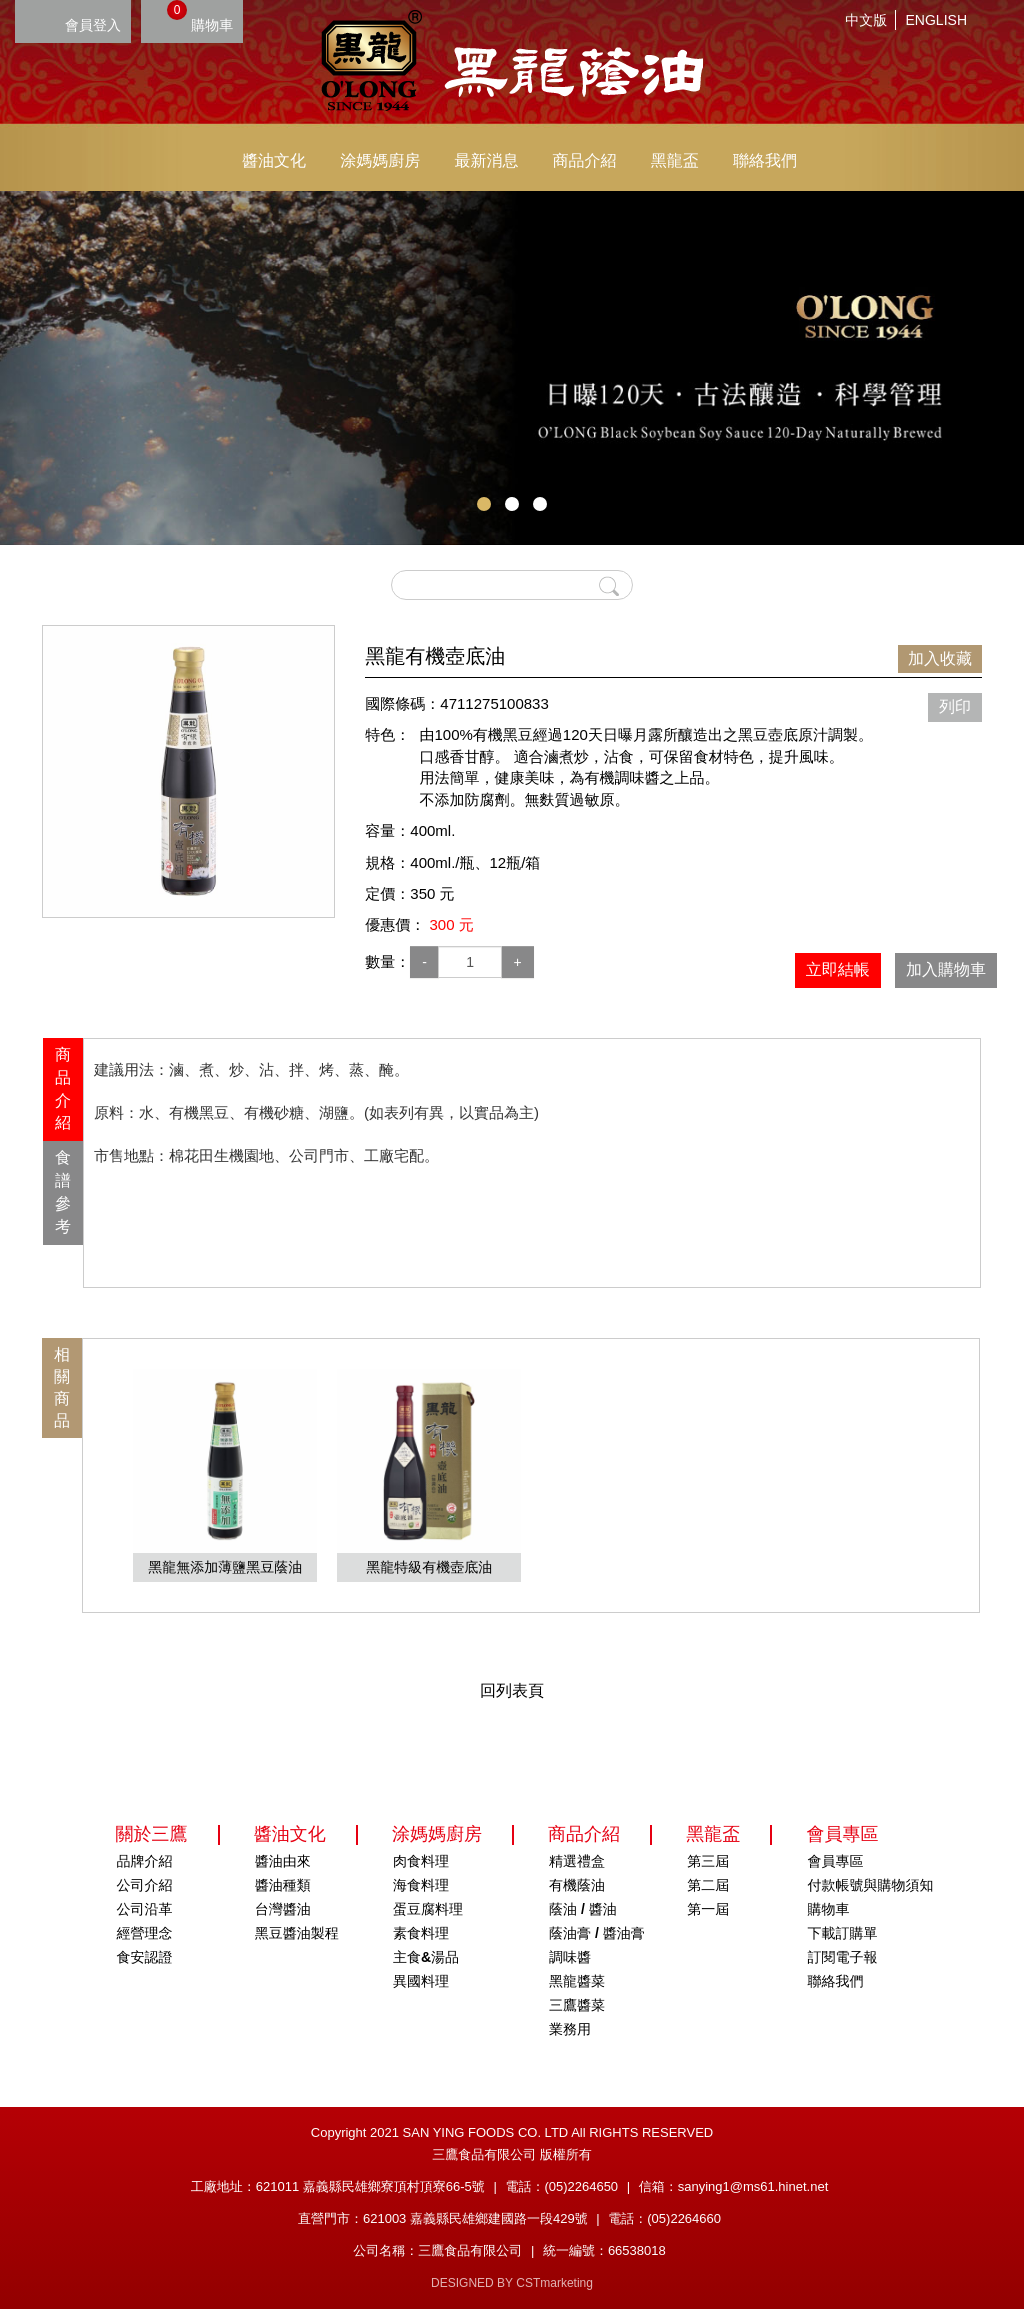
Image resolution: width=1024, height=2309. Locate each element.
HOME (512, 60)
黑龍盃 (675, 160)
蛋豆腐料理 (428, 1909)
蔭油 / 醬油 (583, 1909)
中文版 (866, 20)
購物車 (200, 16)
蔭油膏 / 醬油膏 (597, 1933)
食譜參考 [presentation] (63, 1192)
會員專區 (835, 1861)
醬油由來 (283, 1861)
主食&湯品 (426, 1957)
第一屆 (708, 1909)
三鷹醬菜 (577, 2005)
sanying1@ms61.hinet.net (753, 2186)
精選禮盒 (577, 1861)
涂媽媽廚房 (380, 160)
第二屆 (708, 1885)
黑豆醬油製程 (297, 1933)
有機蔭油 (577, 1885)
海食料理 (421, 1885)
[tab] (63, 1089)
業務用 (570, 2029)
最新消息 (486, 160)
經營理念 (145, 1933)
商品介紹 (585, 160)
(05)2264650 (581, 2186)
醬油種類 (283, 1885)
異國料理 (421, 1981)
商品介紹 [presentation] (63, 1089)
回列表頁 (512, 1690)
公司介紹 (145, 1885)
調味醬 (570, 1957)
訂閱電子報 (842, 1957)
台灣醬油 (283, 1909)
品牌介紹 (145, 1861)
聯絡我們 (765, 160)
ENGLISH (936, 20)
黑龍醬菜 (577, 1981)
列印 (955, 706)
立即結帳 (838, 969)
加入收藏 (940, 658)
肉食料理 (421, 1861)
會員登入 (93, 25)
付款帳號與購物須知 (870, 1885)
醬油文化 (274, 160)
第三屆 (708, 1861)
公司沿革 (145, 1909)
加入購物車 (946, 969)
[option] (188, 771)
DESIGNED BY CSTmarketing (512, 2283)
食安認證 (145, 1957)
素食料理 (421, 1933)
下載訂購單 (842, 1933)
